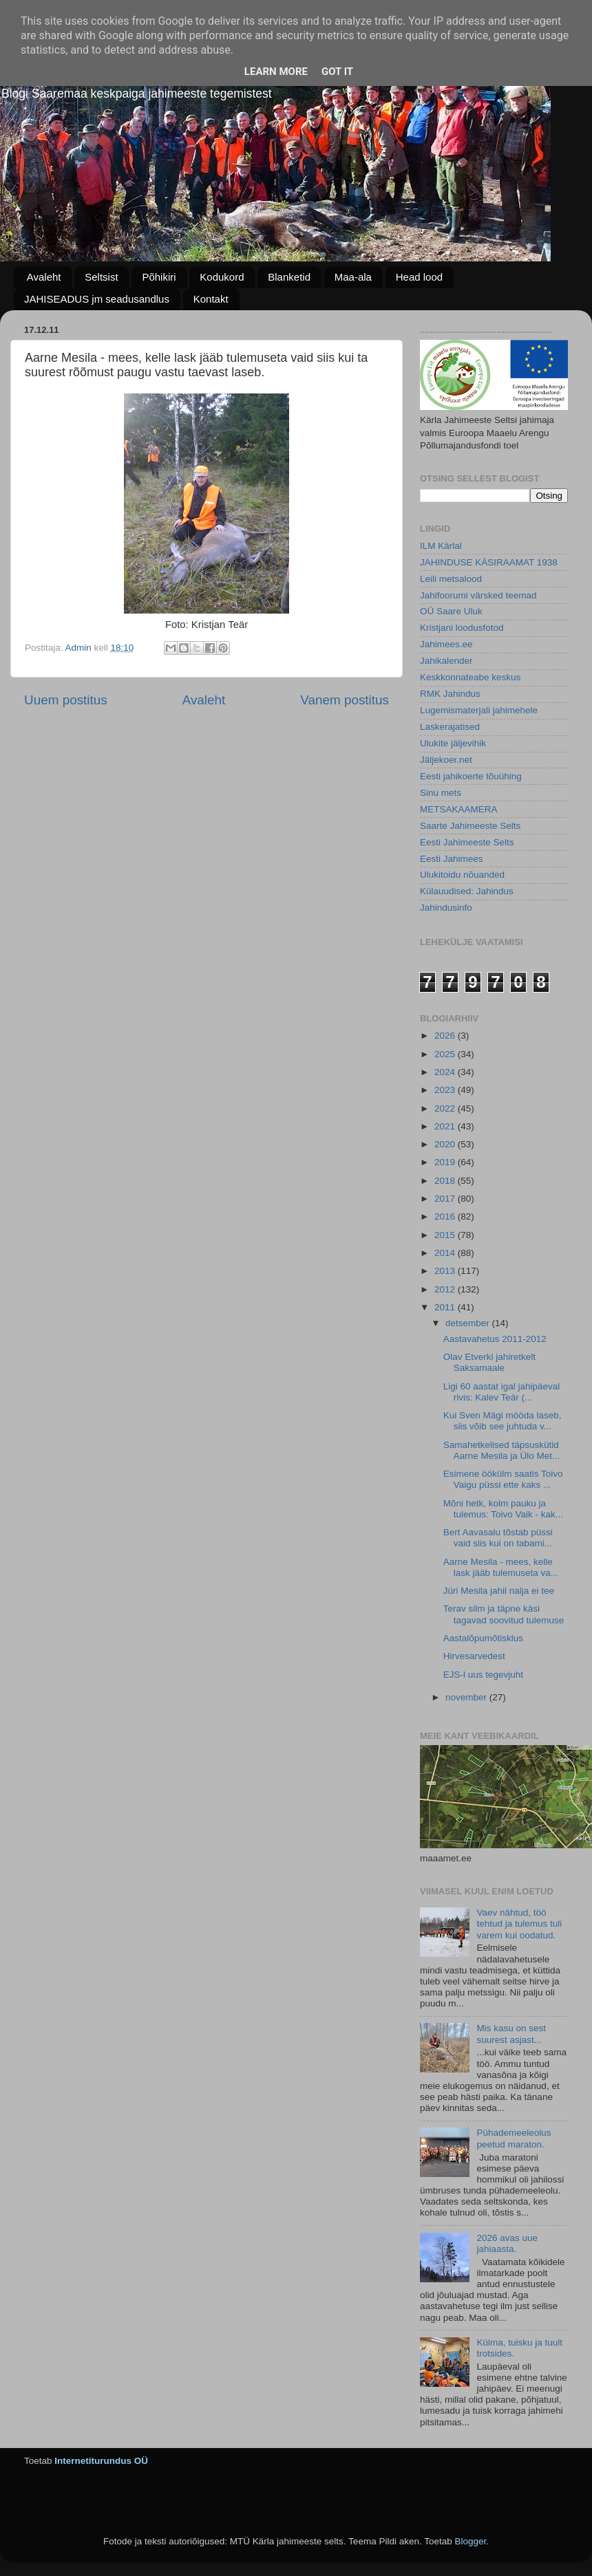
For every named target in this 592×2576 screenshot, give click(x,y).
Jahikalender (446, 661)
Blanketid (289, 277)
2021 (446, 1126)
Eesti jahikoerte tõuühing (471, 776)
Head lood (419, 277)
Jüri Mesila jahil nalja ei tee (498, 1590)
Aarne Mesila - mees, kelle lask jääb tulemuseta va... (500, 1567)
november (467, 1697)
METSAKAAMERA (459, 809)
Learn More (276, 71)
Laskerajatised (450, 727)
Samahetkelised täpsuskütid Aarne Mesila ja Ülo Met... (501, 1450)
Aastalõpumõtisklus (483, 1638)
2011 (446, 1307)
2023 (446, 1090)
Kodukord (222, 277)
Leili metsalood (451, 579)
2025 (446, 1054)
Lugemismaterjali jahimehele (479, 710)
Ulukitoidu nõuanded (462, 874)
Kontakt (211, 299)
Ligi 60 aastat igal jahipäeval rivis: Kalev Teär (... (501, 1392)
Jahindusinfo (446, 907)
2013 (446, 1271)
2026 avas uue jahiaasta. (507, 2243)
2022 (446, 1108)
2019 (446, 1162)
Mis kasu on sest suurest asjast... (511, 2033)
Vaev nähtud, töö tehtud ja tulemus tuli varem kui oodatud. (519, 1923)
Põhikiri (159, 277)
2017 (446, 1198)
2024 (446, 1072)
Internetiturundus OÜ (101, 2461)
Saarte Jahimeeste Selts (470, 826)
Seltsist (101, 277)
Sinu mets (440, 793)
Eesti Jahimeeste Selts (467, 842)
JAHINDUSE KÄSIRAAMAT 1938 (489, 562)
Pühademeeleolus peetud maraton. (513, 2138)
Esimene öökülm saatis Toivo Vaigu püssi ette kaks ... (503, 1479)
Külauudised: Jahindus (467, 891)
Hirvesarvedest (474, 1656)
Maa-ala (353, 277)
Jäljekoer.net (446, 760)
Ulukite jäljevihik (453, 743)
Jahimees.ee (446, 644)
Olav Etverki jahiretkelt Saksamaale (489, 1362)
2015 (446, 1235)
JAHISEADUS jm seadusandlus (96, 299)
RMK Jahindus (450, 694)
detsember (468, 1323)
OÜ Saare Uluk (451, 611)
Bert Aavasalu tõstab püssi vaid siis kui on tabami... (498, 1537)
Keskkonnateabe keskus (470, 677)
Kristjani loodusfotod (462, 628)
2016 (446, 1216)
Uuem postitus (65, 700)
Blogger (470, 2541)
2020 (446, 1144)
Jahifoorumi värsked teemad (478, 595)
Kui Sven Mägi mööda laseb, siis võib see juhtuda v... (502, 1420)
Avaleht (44, 277)
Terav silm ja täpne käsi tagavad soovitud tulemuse (503, 1614)
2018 (446, 1181)
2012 (446, 1289)
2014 (446, 1253)
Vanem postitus (344, 700)
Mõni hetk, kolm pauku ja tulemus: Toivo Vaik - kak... (503, 1508)
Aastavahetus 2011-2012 (495, 1339)
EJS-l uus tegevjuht (483, 1674)
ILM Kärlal (441, 546)
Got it (337, 71)
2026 (446, 1035)
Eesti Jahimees (451, 859)
